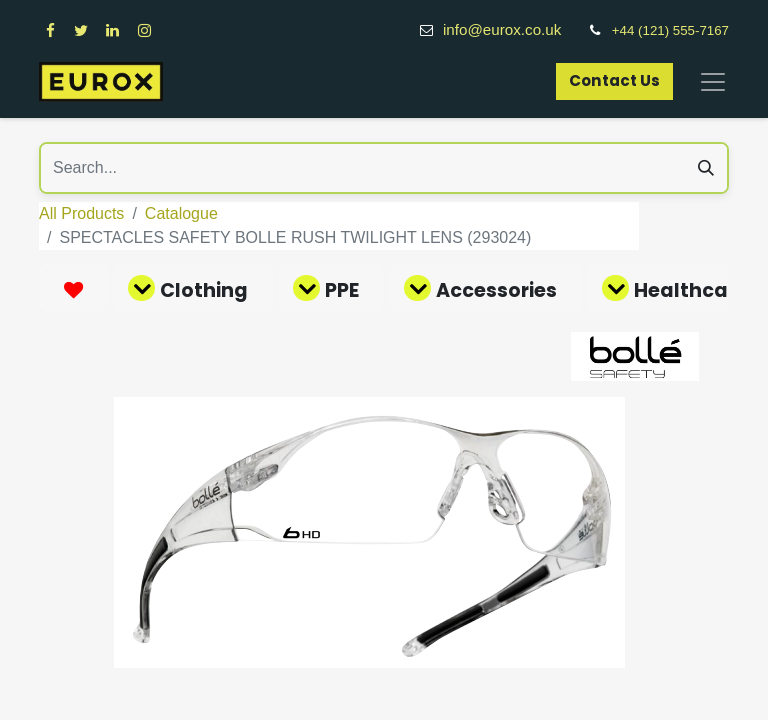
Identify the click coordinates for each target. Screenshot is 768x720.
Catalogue (181, 213)
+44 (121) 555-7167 (670, 30)
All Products (81, 213)
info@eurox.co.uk (513, 29)
